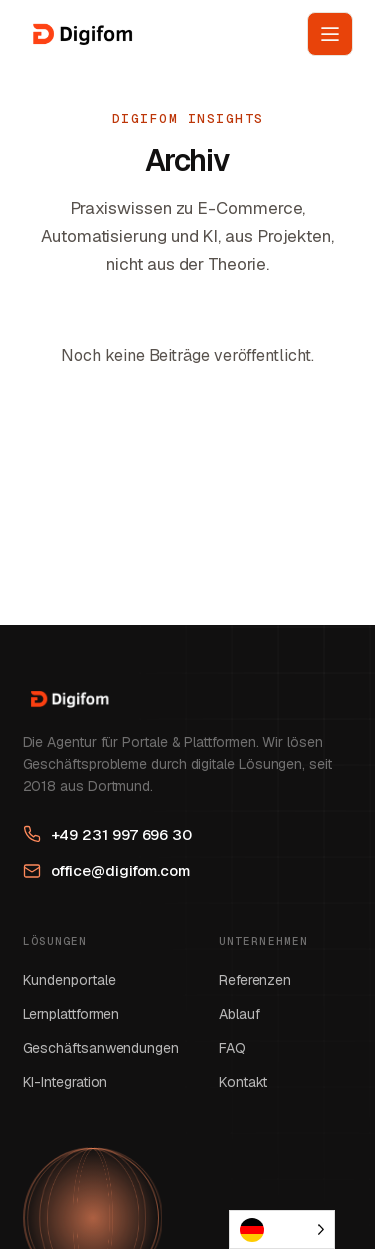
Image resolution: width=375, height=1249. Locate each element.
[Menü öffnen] (330, 34)
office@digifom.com (107, 870)
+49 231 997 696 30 (108, 834)
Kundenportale (69, 980)
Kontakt (243, 1082)
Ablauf (239, 1014)
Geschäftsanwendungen (101, 1048)
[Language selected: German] (282, 1229)
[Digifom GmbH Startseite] (80, 34)
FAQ (232, 1048)
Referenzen (255, 980)
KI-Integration (65, 1082)
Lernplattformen (71, 1014)
